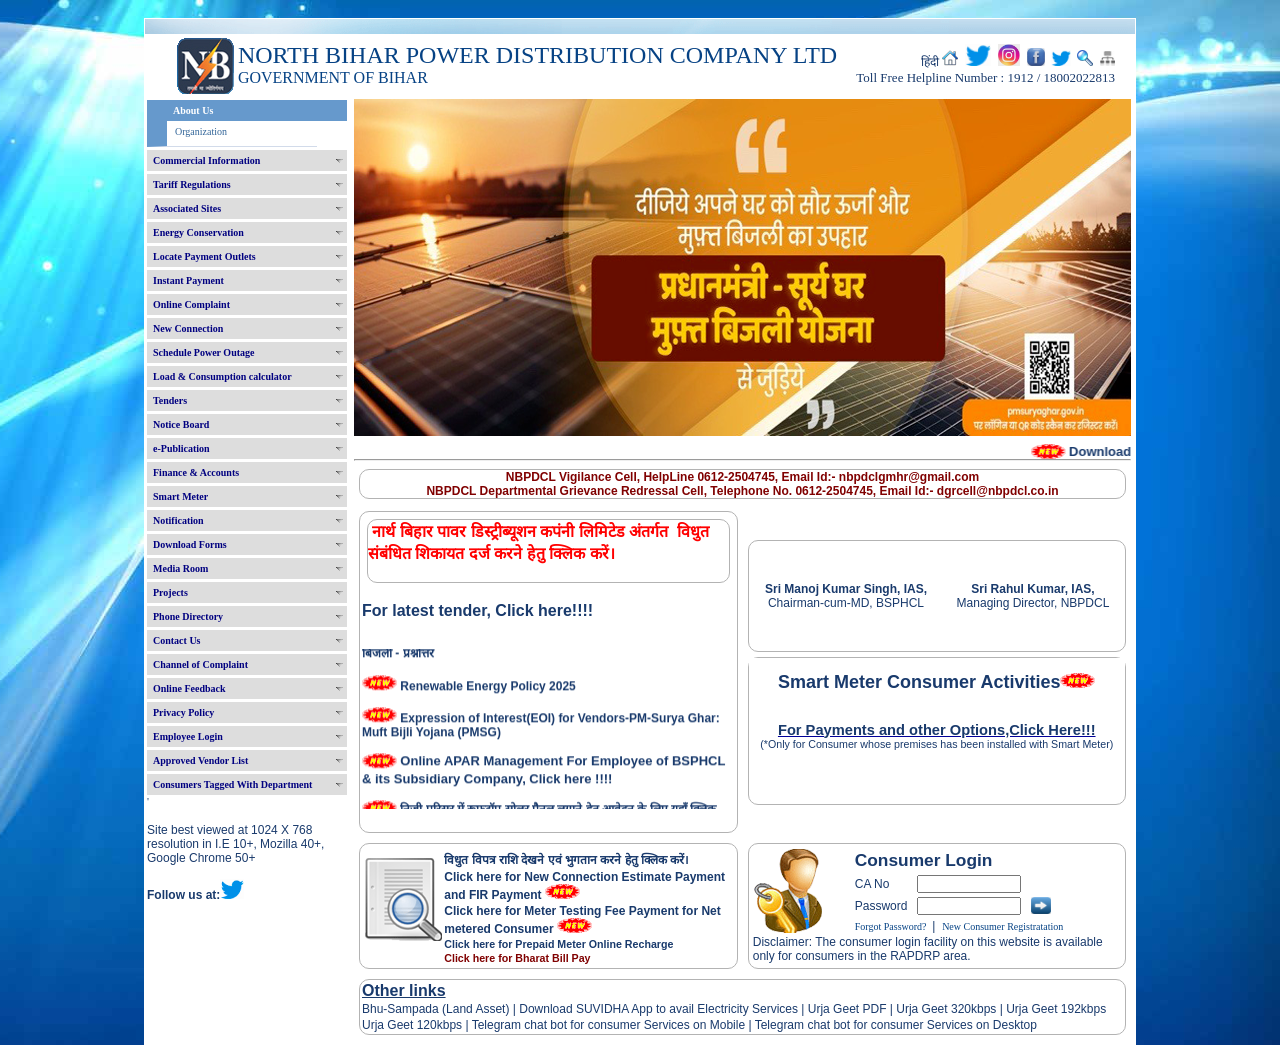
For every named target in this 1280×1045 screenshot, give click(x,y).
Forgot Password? (891, 926)
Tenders (170, 400)
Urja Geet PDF (847, 1009)
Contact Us (177, 640)
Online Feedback (189, 688)
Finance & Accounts (196, 472)
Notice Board (181, 424)
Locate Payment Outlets (204, 256)
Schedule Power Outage (203, 352)
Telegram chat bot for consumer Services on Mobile (608, 1025)
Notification (178, 520)
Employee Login (188, 736)
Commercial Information (206, 160)
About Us (193, 110)
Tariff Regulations (192, 184)
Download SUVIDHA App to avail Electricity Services (658, 1009)
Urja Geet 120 (399, 1025)
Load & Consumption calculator (222, 376)
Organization (201, 131)
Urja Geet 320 (933, 1009)
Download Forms (190, 544)
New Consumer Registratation (1002, 926)
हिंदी (930, 62)
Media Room (180, 568)
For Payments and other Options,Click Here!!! (937, 730)
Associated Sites (187, 208)
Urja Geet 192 (1042, 1009)
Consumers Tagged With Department (232, 784)
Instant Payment (188, 280)
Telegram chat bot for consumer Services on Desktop (896, 1025)
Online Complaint (191, 304)
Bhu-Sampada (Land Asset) (435, 1009)
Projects (170, 592)
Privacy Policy (183, 712)
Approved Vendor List (200, 760)
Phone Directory (188, 616)
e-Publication (181, 448)
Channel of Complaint (200, 664)
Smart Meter (180, 496)
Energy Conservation (198, 232)
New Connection (188, 328)
